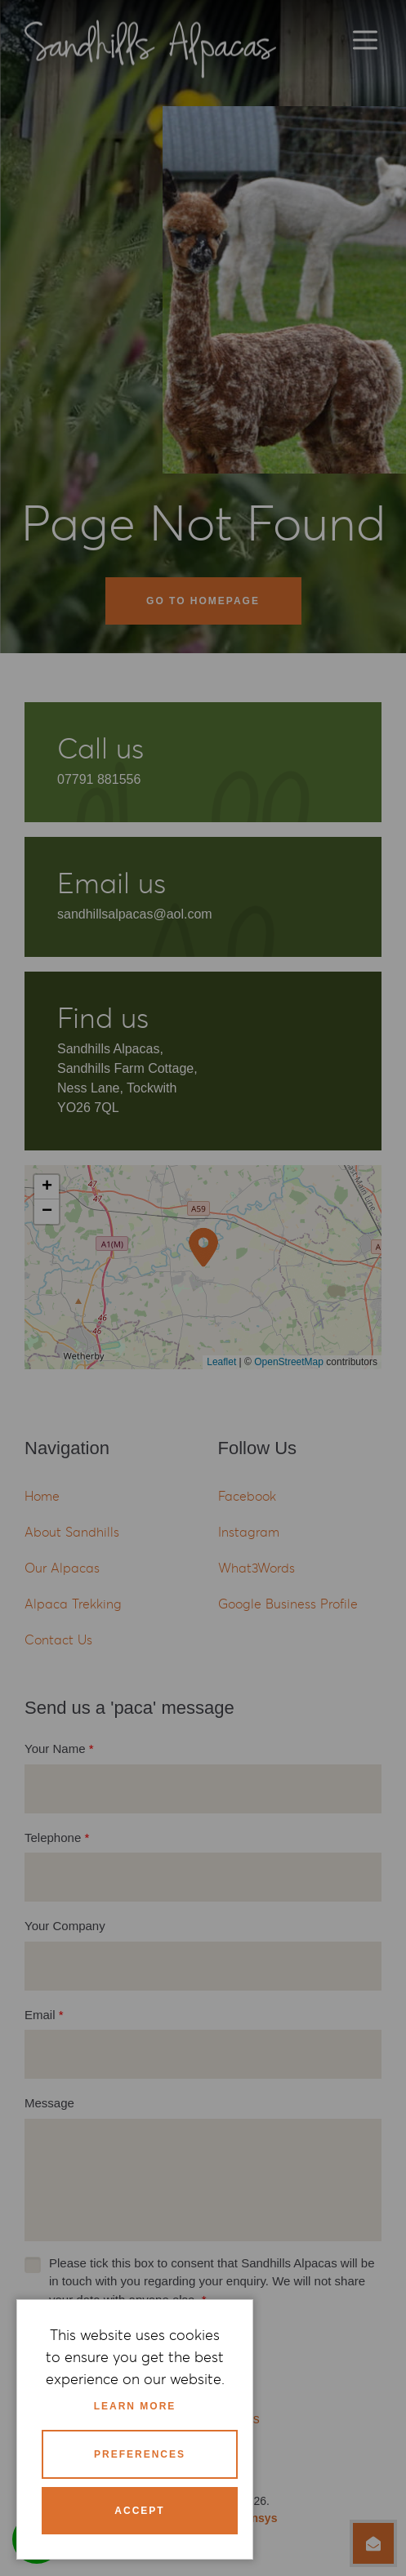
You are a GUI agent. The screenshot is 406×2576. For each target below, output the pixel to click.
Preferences (139, 2454)
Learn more (135, 2406)
